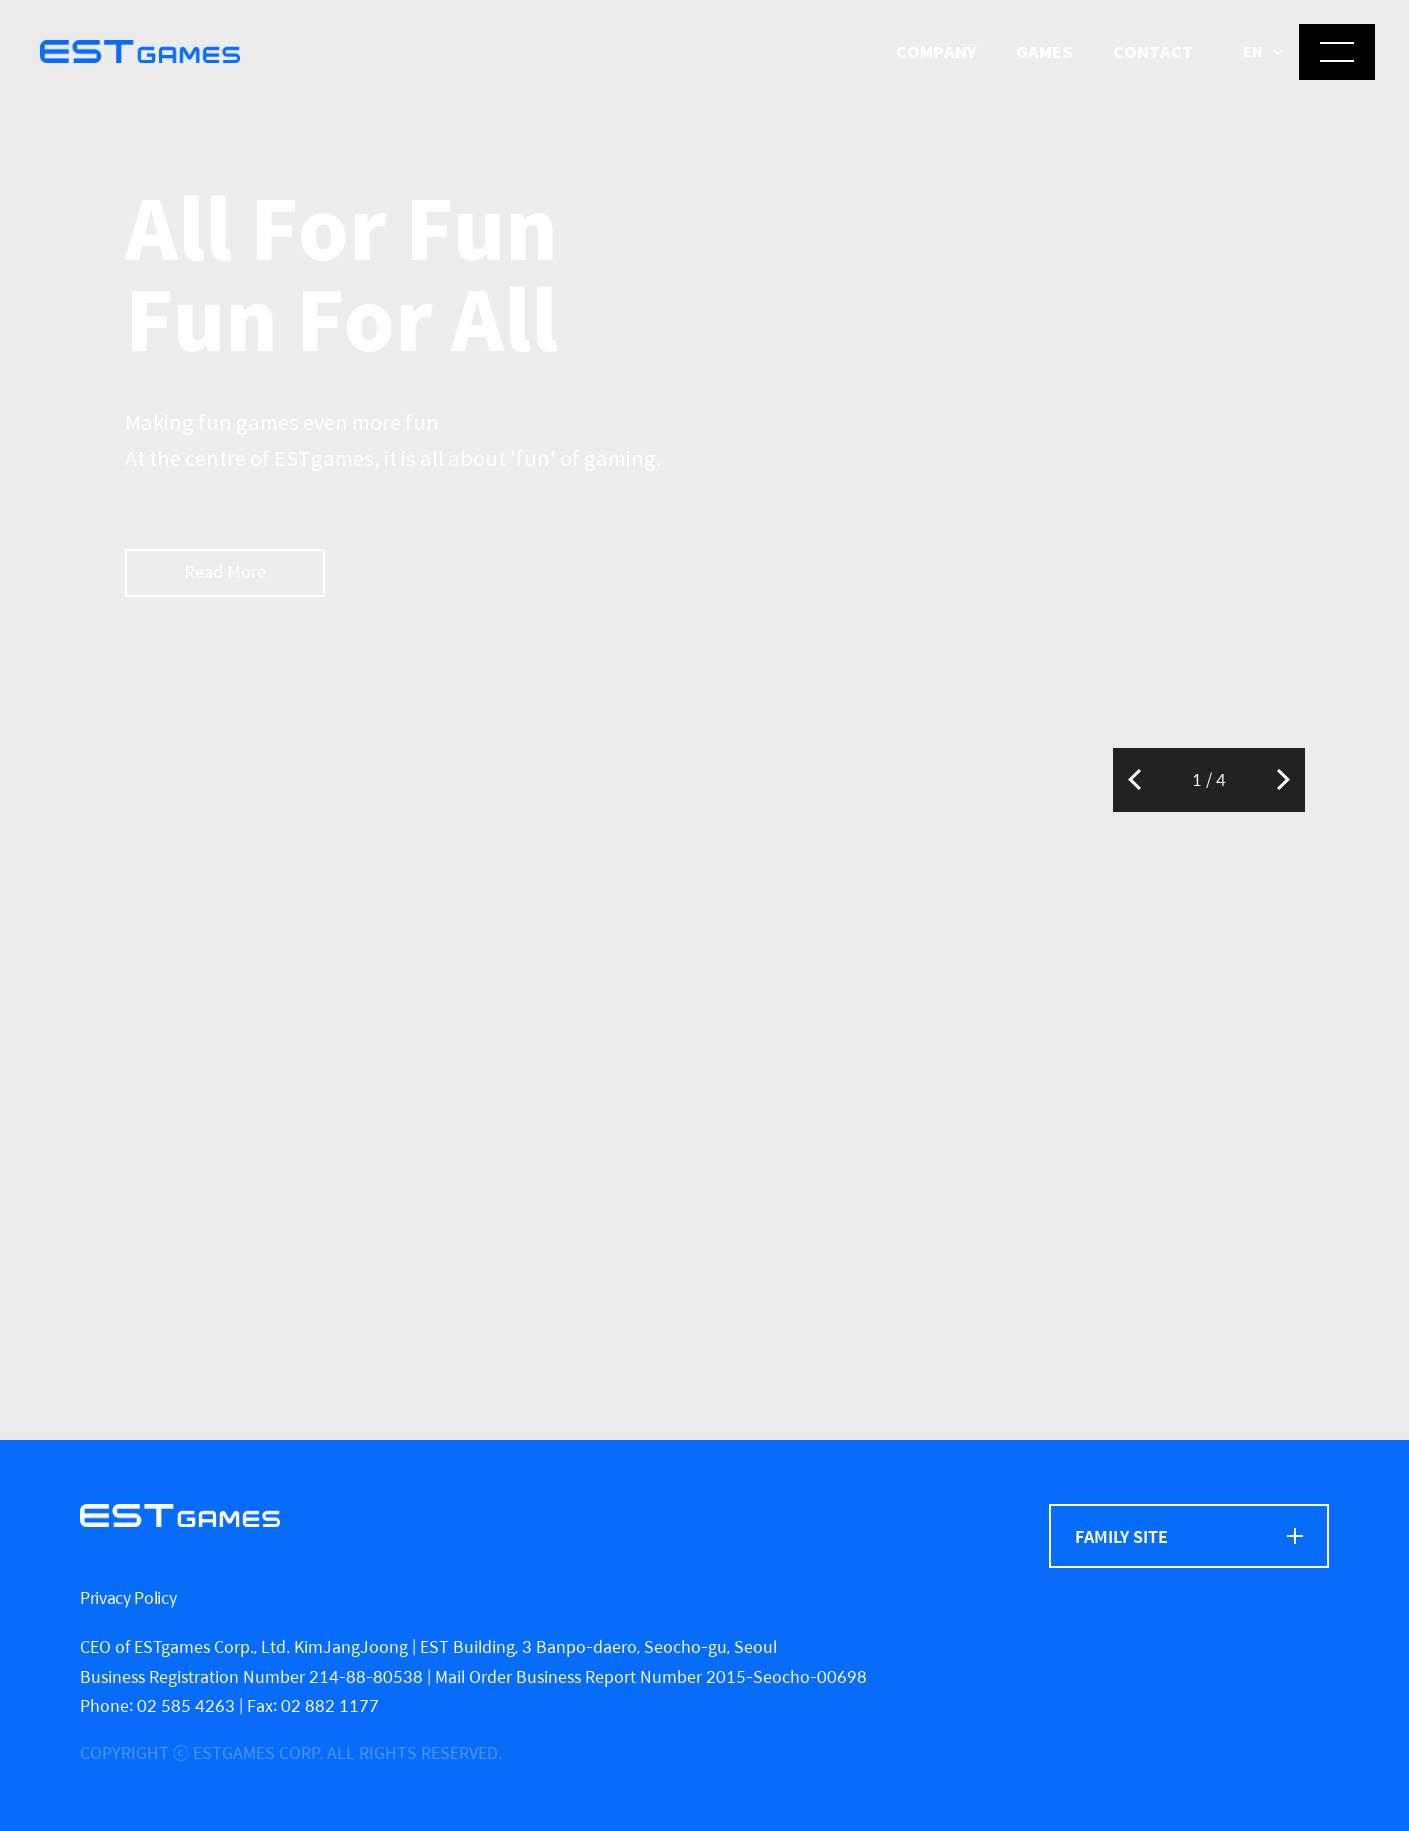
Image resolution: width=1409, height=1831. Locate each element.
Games (1044, 52)
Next (1283, 780)
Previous (1134, 780)
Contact (1153, 52)
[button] (1263, 53)
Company (936, 52)
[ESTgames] (180, 1515)
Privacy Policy (128, 1597)
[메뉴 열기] (1337, 52)
